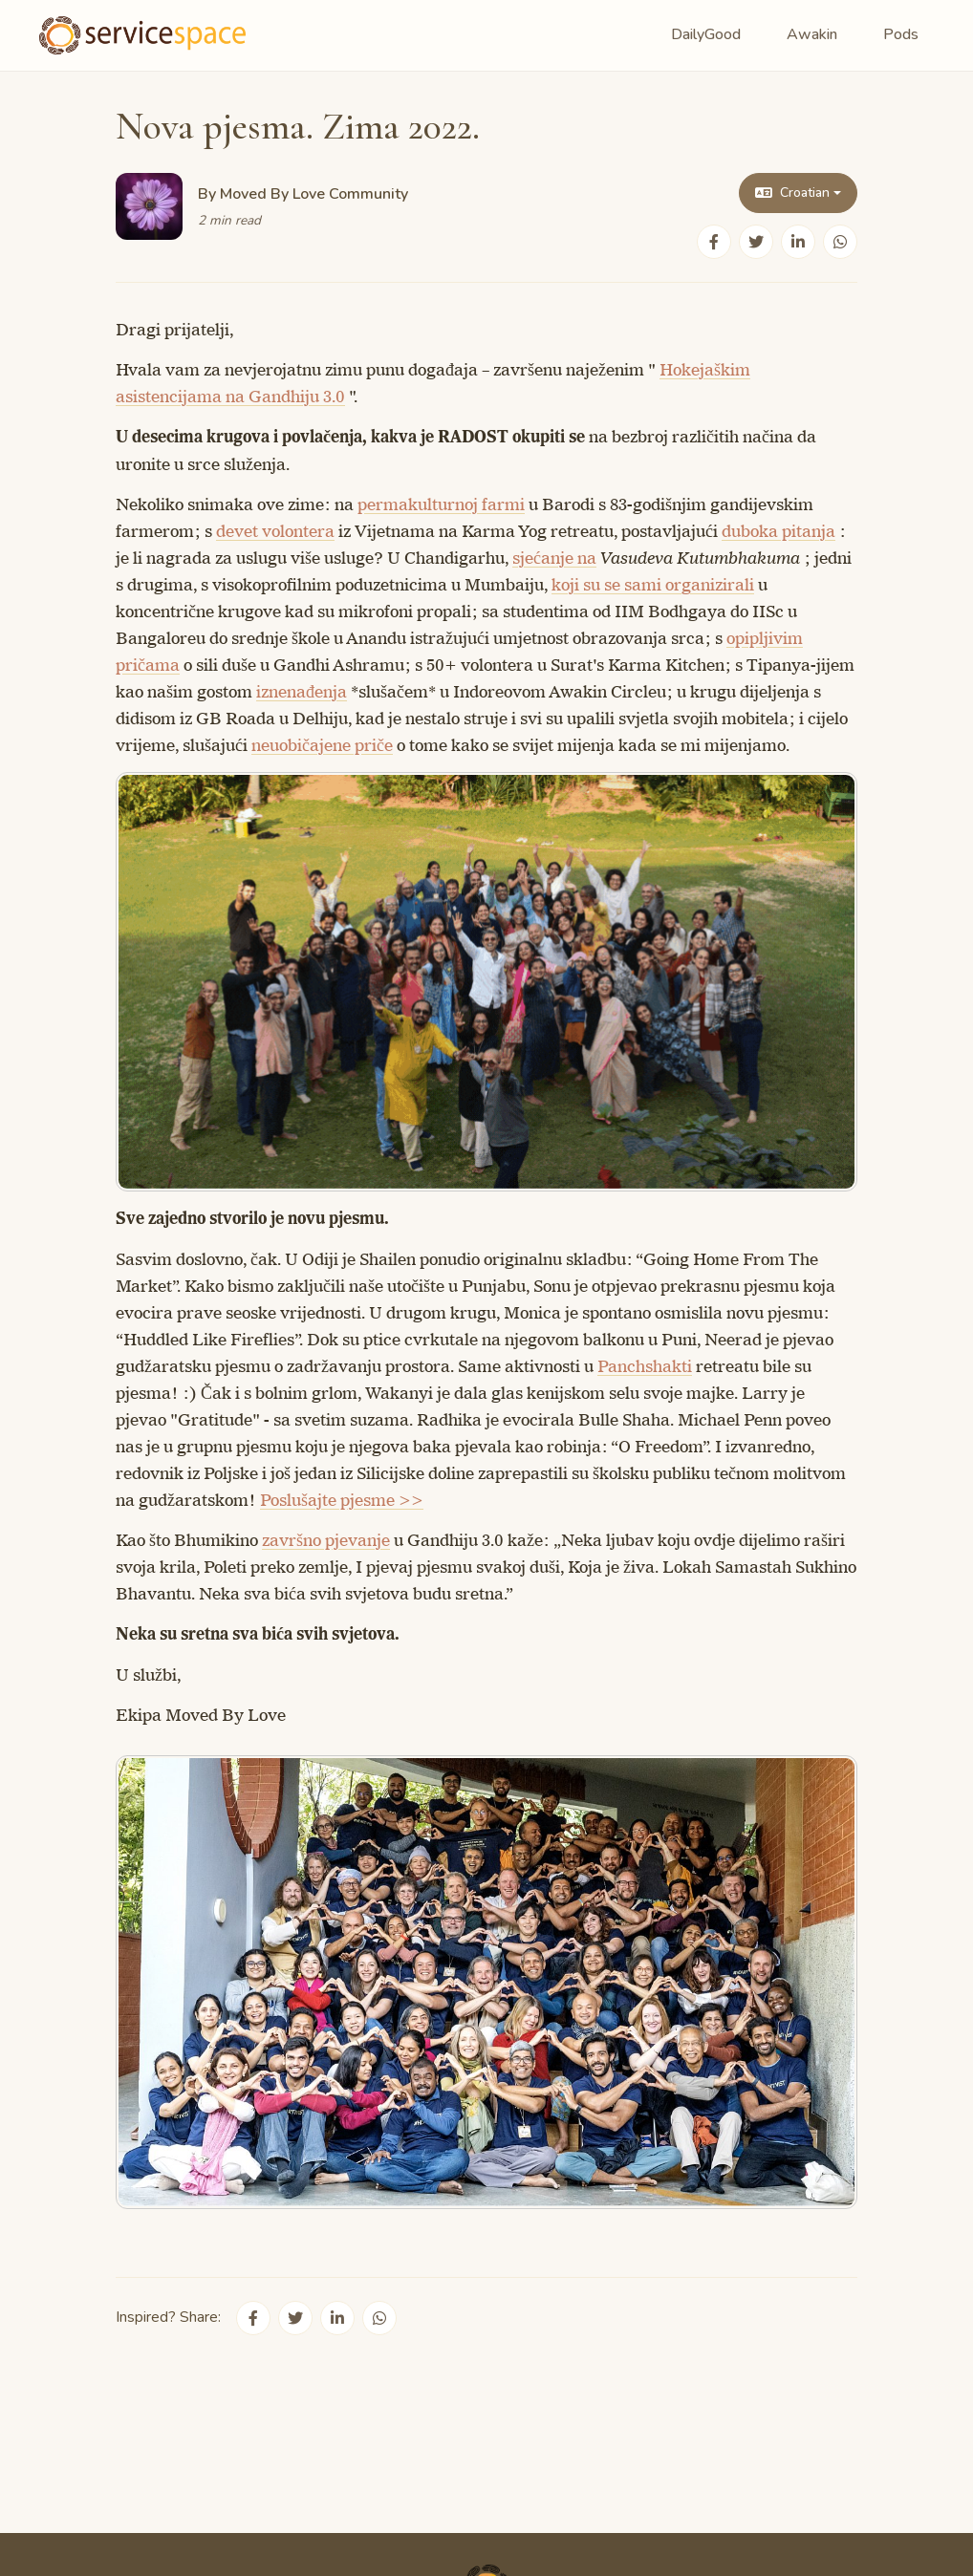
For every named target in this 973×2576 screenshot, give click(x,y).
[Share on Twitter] (756, 242)
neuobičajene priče (322, 745)
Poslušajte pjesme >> (341, 1500)
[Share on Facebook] (714, 242)
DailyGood (706, 34)
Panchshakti (644, 1366)
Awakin (812, 34)
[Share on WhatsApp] (840, 242)
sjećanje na (554, 558)
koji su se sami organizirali (652, 584)
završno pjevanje (326, 1540)
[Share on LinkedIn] (798, 242)
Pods (901, 34)
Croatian (792, 192)
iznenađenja (301, 691)
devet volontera (275, 531)
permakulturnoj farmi (441, 504)
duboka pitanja (778, 531)
